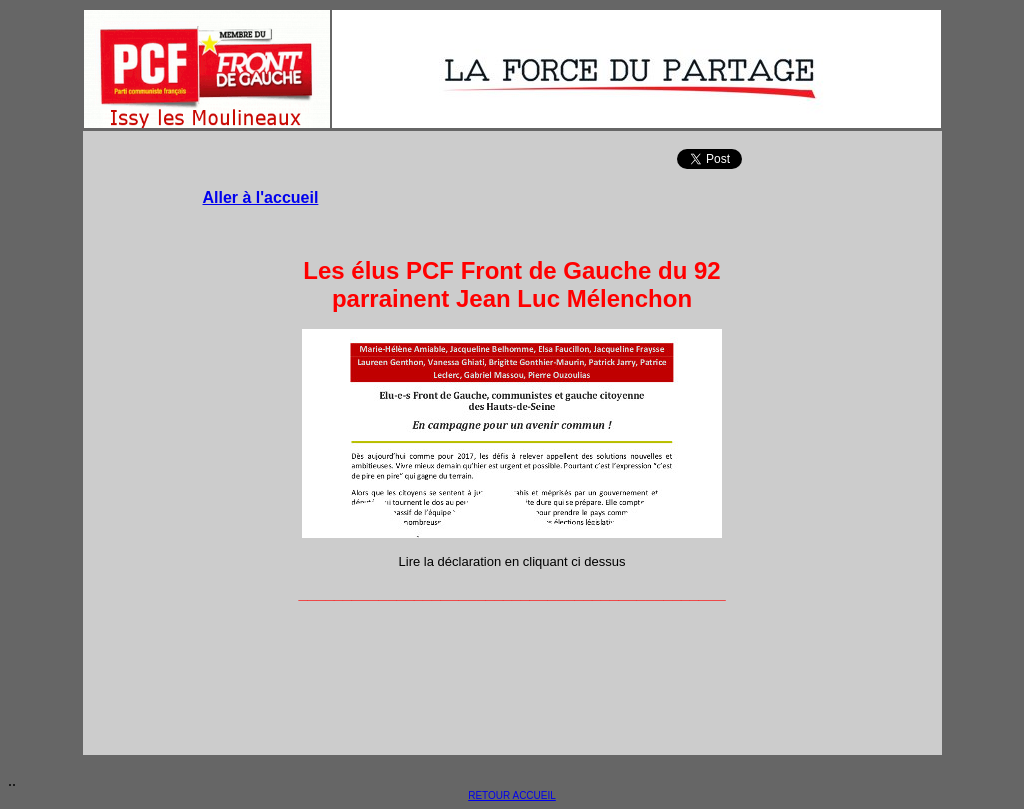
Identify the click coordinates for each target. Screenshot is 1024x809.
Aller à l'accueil (261, 197)
